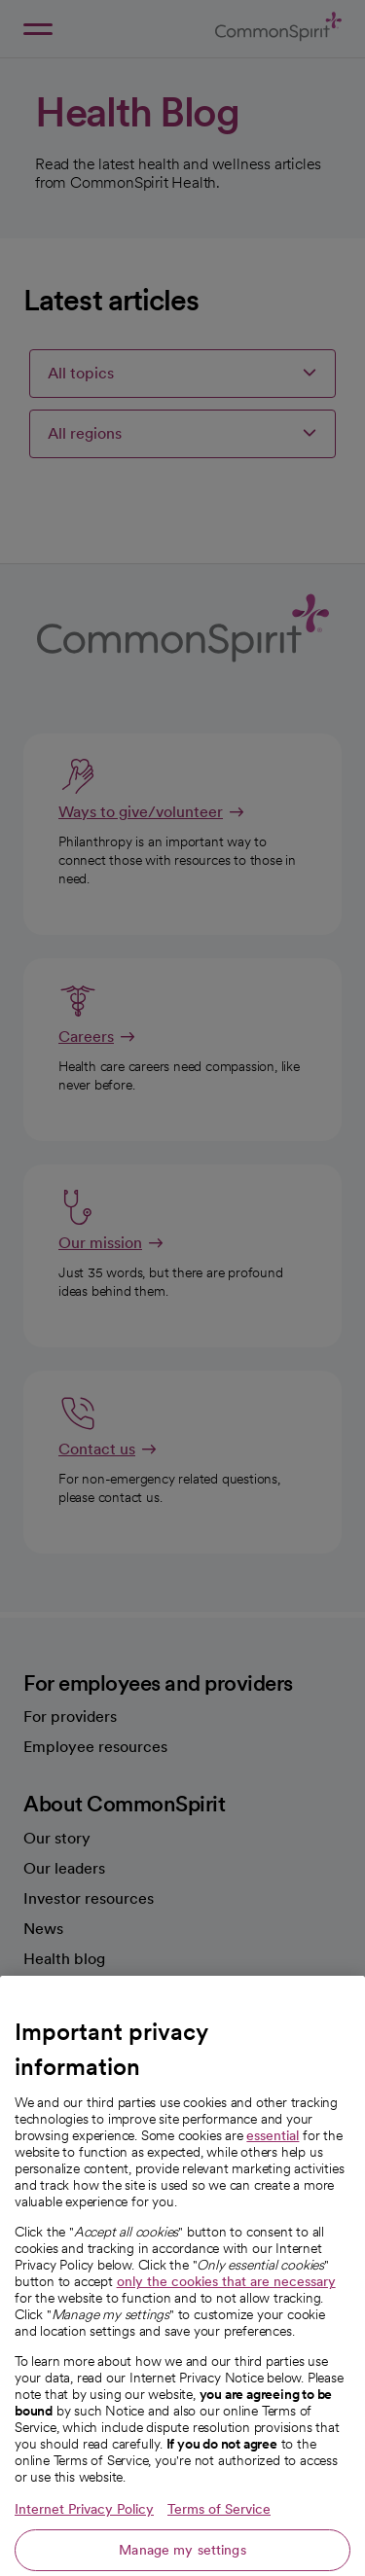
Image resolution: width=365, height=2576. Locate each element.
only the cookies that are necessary (226, 2319)
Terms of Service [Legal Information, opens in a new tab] (219, 2547)
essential (272, 2173)
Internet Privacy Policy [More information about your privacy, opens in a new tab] (84, 2547)
